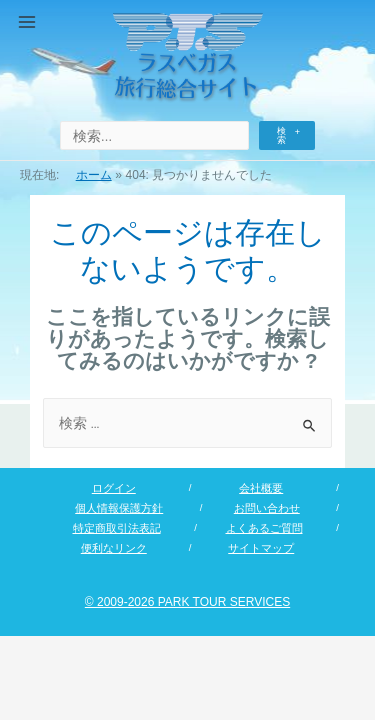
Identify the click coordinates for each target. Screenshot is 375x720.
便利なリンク (114, 548)
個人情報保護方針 (119, 508)
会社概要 (261, 488)
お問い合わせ (267, 508)
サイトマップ (261, 548)
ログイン (114, 488)
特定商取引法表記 (117, 528)
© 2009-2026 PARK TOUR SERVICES (187, 602)
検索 (281, 135)
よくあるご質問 (264, 528)
